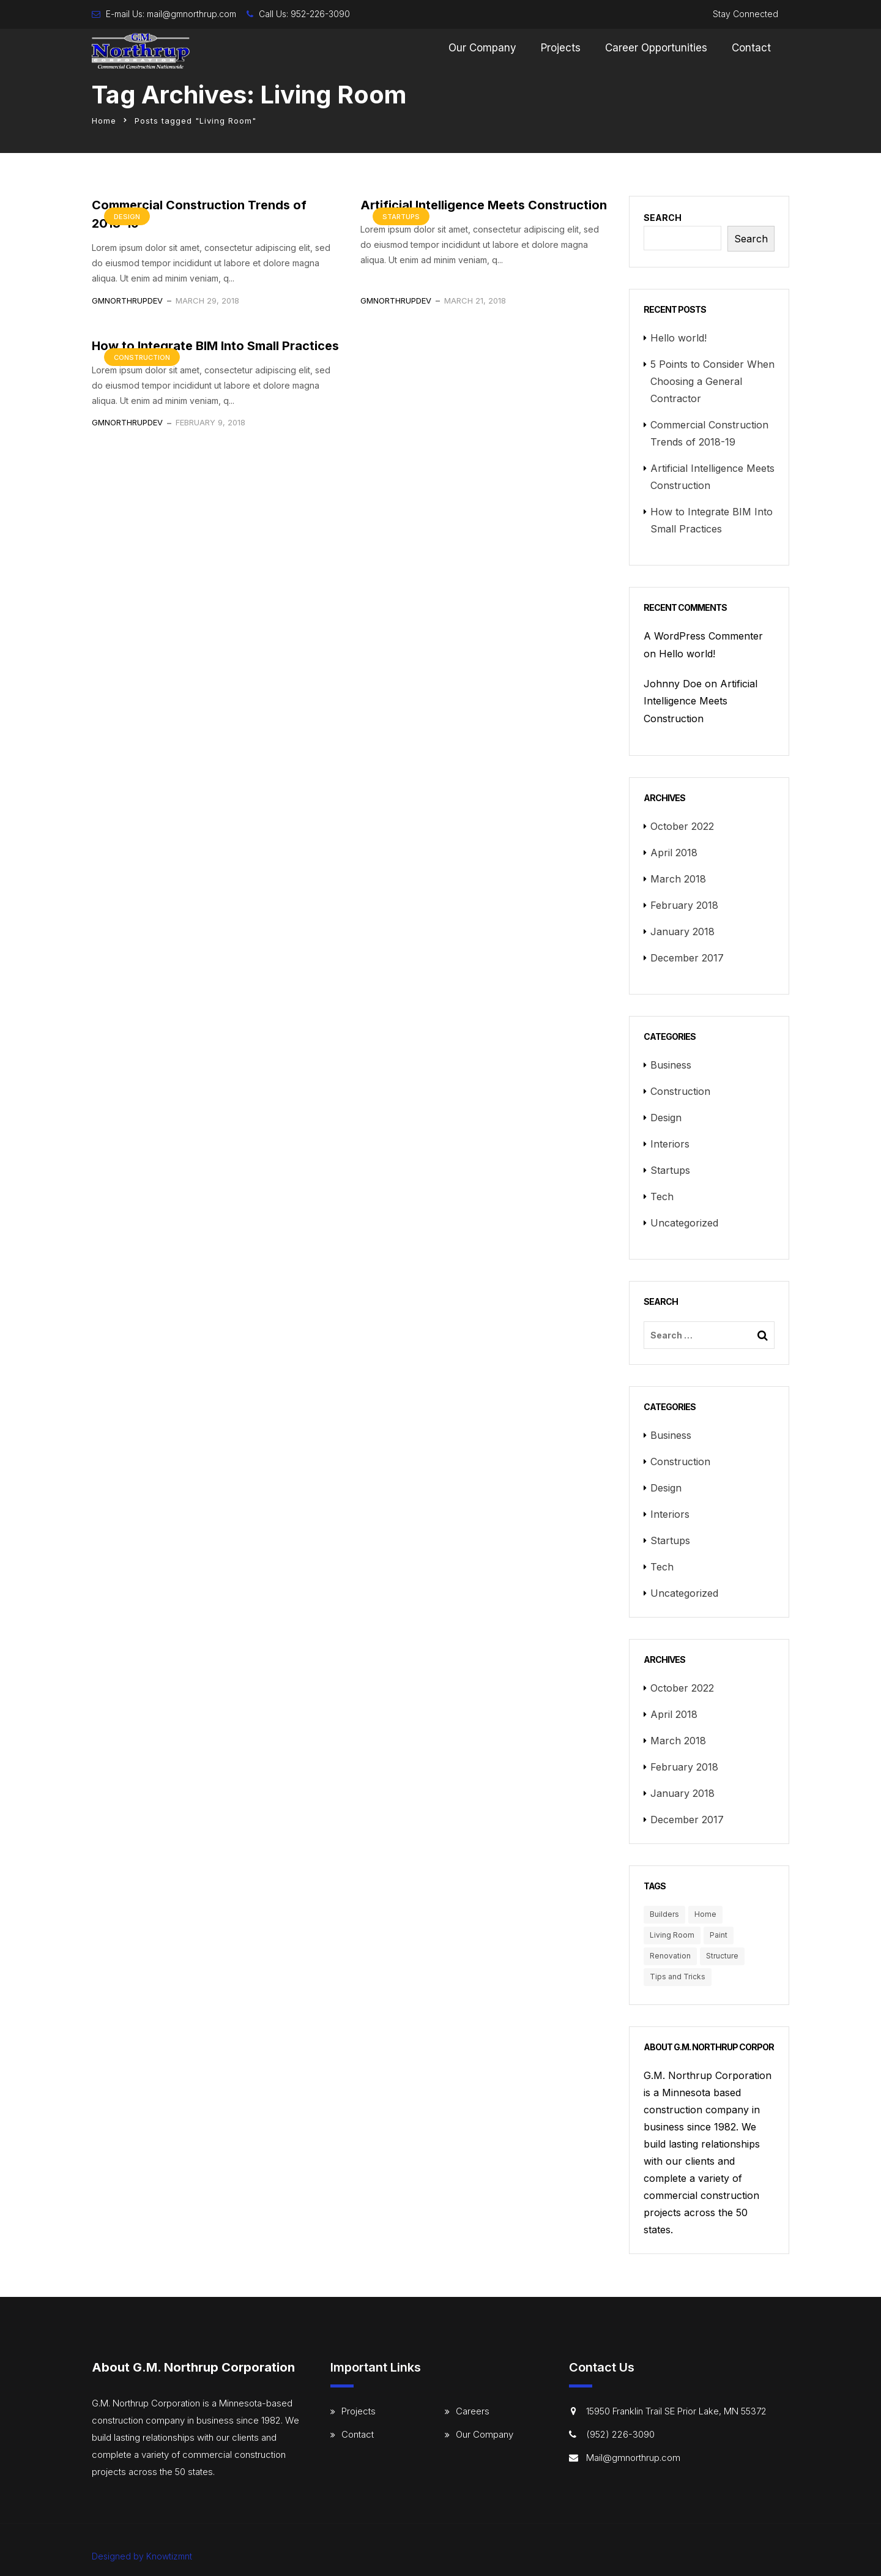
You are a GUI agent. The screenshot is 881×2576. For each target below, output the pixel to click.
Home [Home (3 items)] (705, 1914)
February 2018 (684, 905)
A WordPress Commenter (703, 636)
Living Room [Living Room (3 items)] (672, 1934)
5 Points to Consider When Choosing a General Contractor (712, 381)
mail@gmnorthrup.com (191, 14)
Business (670, 1065)
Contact (751, 48)
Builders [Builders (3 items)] (664, 1914)
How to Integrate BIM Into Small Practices (215, 345)
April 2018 (673, 852)
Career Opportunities (656, 48)
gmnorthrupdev (127, 300)
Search (663, 217)
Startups (401, 216)
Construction (142, 357)
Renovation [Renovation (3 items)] (670, 1955)
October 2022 (682, 826)
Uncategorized (684, 1223)
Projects (561, 48)
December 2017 (687, 958)
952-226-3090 (320, 14)
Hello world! (678, 338)
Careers (472, 2411)
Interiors (670, 1144)
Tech (662, 1196)
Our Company (482, 48)
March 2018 (678, 879)
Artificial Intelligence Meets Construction (483, 205)
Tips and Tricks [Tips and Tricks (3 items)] (677, 1976)
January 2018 (682, 931)
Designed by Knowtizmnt (142, 2556)
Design (127, 216)
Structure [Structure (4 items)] (722, 1955)
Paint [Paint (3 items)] (718, 1934)
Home (104, 120)
